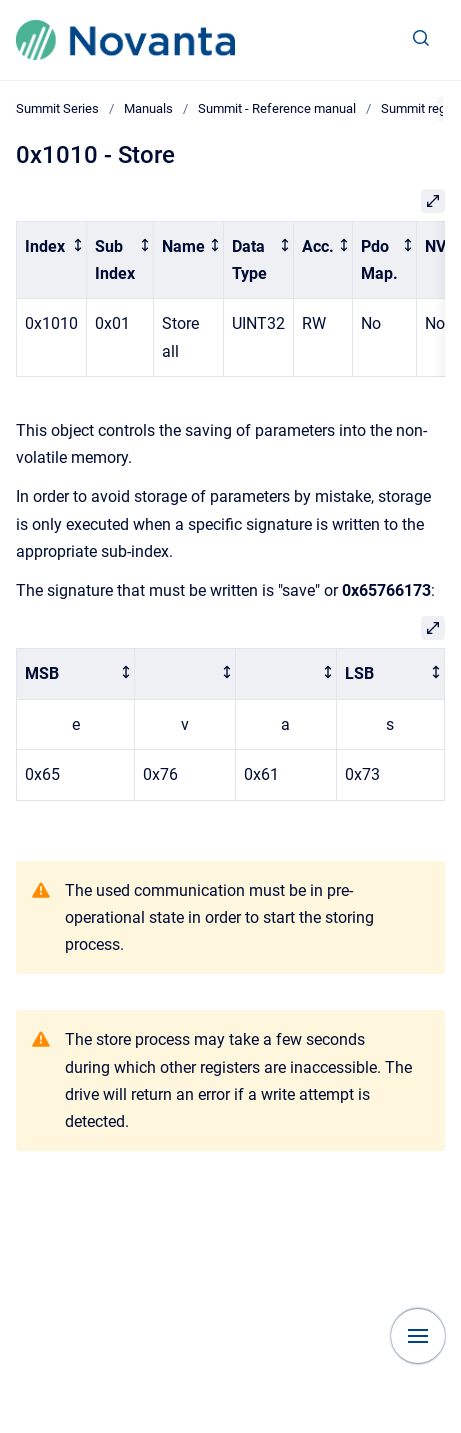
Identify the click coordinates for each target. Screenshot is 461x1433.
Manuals (148, 108)
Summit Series (57, 108)
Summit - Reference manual (277, 108)
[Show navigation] (418, 1336)
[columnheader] (52, 260)
